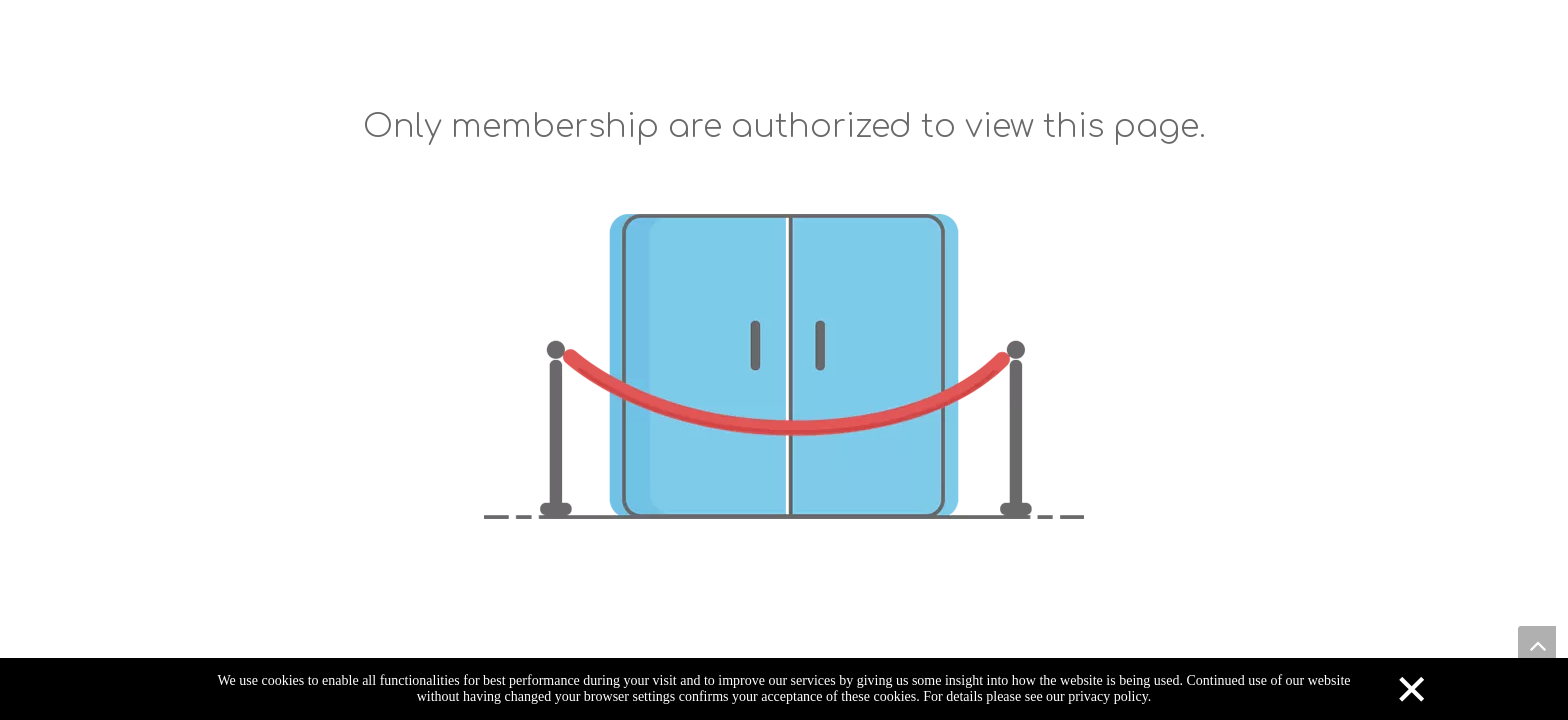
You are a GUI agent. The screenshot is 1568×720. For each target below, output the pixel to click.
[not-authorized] (784, 366)
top (1537, 645)
